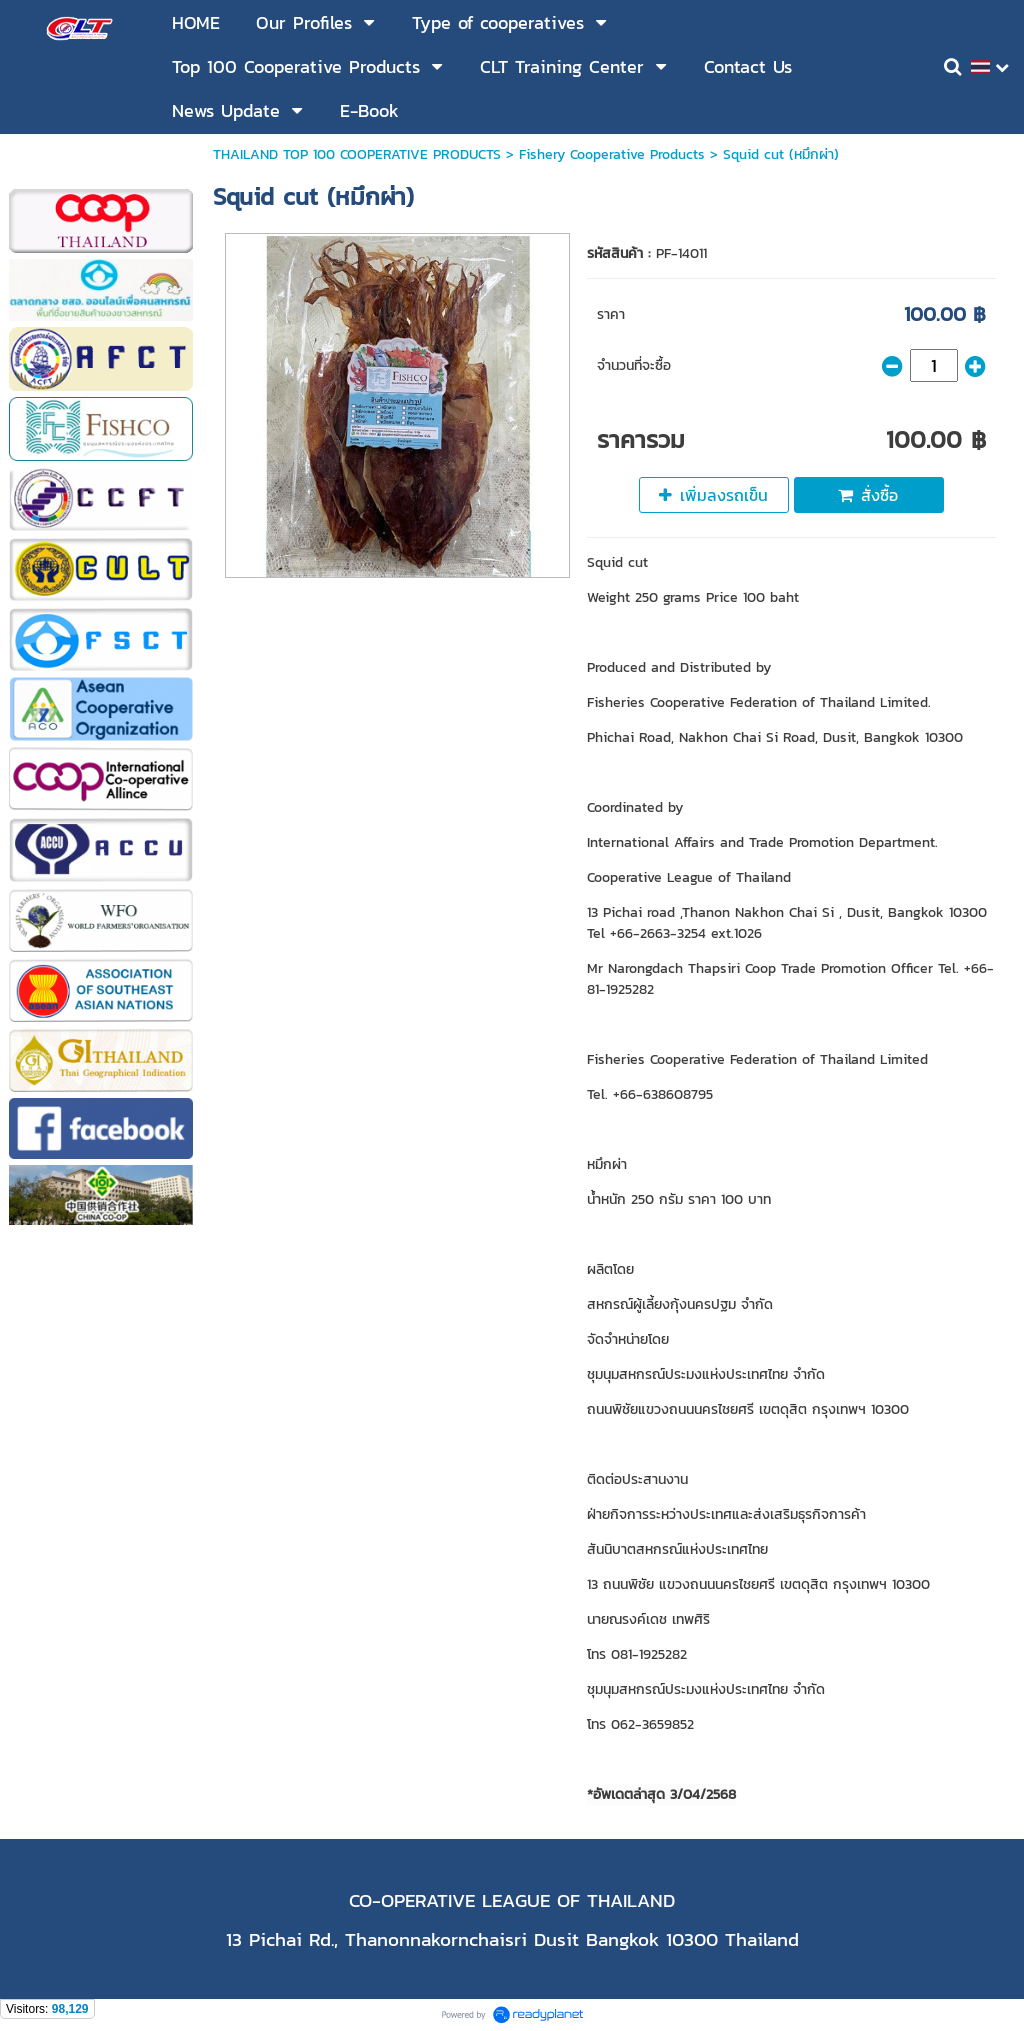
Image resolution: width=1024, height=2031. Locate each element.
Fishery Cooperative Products (612, 154)
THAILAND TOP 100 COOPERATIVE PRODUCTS (357, 154)
